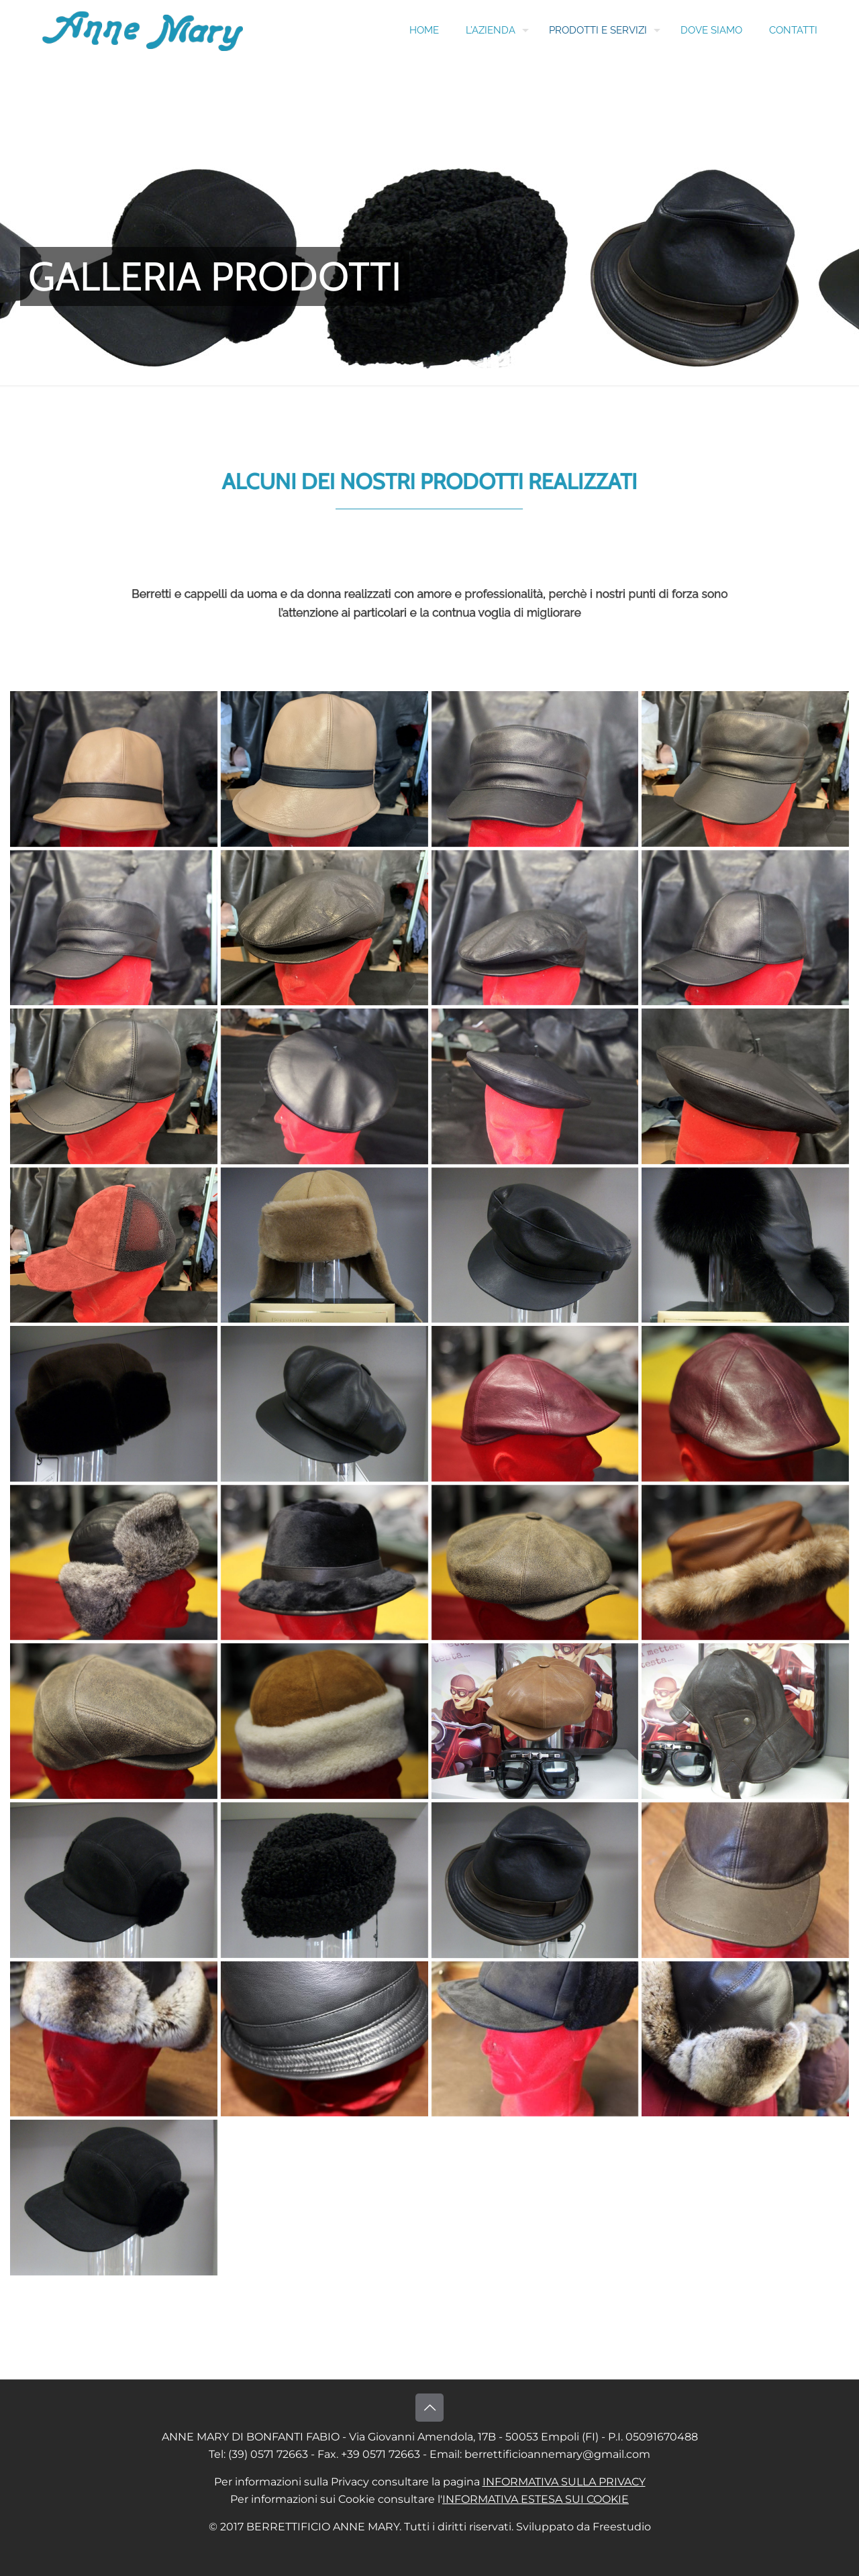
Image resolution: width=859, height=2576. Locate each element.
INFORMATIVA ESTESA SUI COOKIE (535, 2499)
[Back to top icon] (429, 2407)
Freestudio (622, 2526)
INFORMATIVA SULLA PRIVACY (564, 2481)
